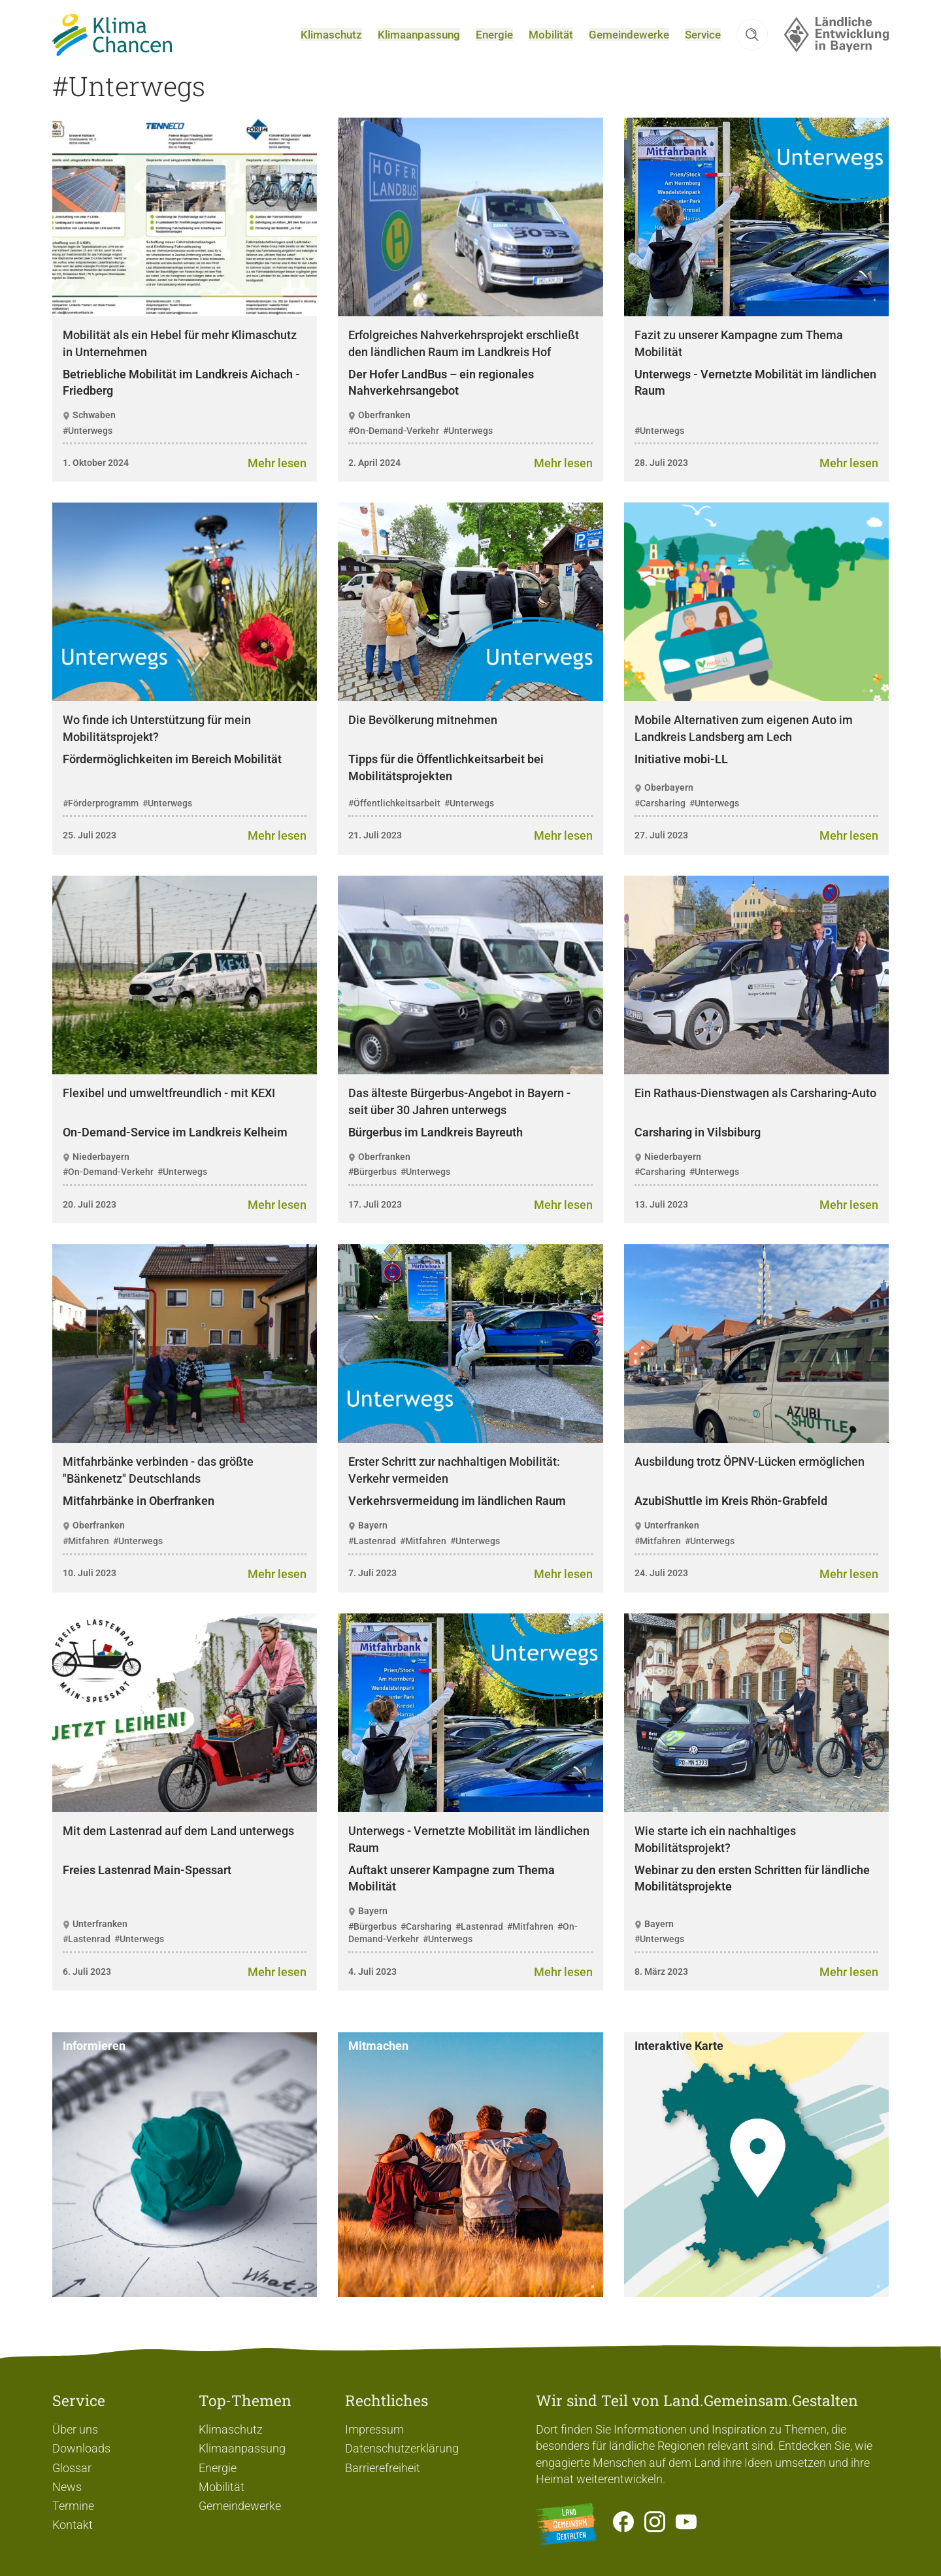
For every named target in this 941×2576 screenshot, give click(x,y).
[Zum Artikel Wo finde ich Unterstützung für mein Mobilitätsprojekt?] (277, 863)
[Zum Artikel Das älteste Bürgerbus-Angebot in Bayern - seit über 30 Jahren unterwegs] (563, 1231)
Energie (218, 2468)
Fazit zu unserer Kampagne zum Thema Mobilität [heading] (739, 370)
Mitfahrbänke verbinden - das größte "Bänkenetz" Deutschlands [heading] (158, 1497)
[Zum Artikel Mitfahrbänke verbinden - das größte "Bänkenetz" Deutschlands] (277, 1601)
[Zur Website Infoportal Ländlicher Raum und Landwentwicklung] (566, 2524)
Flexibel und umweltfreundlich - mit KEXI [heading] (169, 1120)
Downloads (81, 2448)
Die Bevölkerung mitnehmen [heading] (422, 747)
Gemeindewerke (240, 2506)
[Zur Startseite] (122, 48)
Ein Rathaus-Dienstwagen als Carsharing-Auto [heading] (755, 1120)
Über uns (75, 2429)
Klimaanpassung (242, 2448)
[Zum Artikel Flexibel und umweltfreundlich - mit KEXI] (277, 1231)
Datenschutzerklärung (402, 2448)
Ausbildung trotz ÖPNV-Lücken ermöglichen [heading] (750, 1489)
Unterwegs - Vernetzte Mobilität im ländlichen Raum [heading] (468, 1866)
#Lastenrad (372, 1567)
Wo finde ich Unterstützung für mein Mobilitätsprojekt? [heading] (157, 755)
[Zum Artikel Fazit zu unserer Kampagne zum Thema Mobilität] (848, 490)
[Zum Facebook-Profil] (623, 2523)
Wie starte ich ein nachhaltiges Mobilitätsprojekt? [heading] (715, 1866)
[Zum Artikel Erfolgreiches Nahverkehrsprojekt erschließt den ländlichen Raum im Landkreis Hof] (563, 490)
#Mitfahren (86, 1567)
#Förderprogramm (101, 830)
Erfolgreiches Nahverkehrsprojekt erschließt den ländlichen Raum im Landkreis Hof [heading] (463, 370)
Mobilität (221, 2487)
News (67, 2487)
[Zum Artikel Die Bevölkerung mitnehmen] (563, 863)
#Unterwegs (87, 457)
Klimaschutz (231, 2429)
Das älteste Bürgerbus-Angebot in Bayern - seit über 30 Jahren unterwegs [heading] (459, 1128)
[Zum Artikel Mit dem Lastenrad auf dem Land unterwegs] (277, 1998)
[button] (752, 48)
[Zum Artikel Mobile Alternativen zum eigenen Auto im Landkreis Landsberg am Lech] (848, 863)
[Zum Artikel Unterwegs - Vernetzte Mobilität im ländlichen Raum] (563, 1998)
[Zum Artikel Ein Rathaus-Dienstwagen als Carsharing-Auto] (848, 1231)
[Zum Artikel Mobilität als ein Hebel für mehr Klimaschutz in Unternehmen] (277, 490)
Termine (73, 2506)
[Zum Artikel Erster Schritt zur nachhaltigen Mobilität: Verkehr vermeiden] (563, 1601)
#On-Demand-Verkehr (393, 457)
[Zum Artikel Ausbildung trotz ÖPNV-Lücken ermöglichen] (848, 1601)
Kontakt (72, 2525)
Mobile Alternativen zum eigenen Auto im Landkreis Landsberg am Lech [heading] (744, 755)
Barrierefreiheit (382, 2468)
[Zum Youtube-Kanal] (686, 2523)
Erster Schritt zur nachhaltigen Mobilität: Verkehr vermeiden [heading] (454, 1497)
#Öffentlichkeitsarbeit (394, 830)
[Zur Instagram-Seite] (654, 2523)
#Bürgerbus (372, 1199)
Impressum (374, 2429)
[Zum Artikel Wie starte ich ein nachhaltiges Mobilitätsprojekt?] (848, 1998)
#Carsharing (660, 830)
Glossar (71, 2468)
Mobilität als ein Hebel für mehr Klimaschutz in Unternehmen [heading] (180, 370)
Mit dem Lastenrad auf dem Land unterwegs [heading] (178, 1857)
